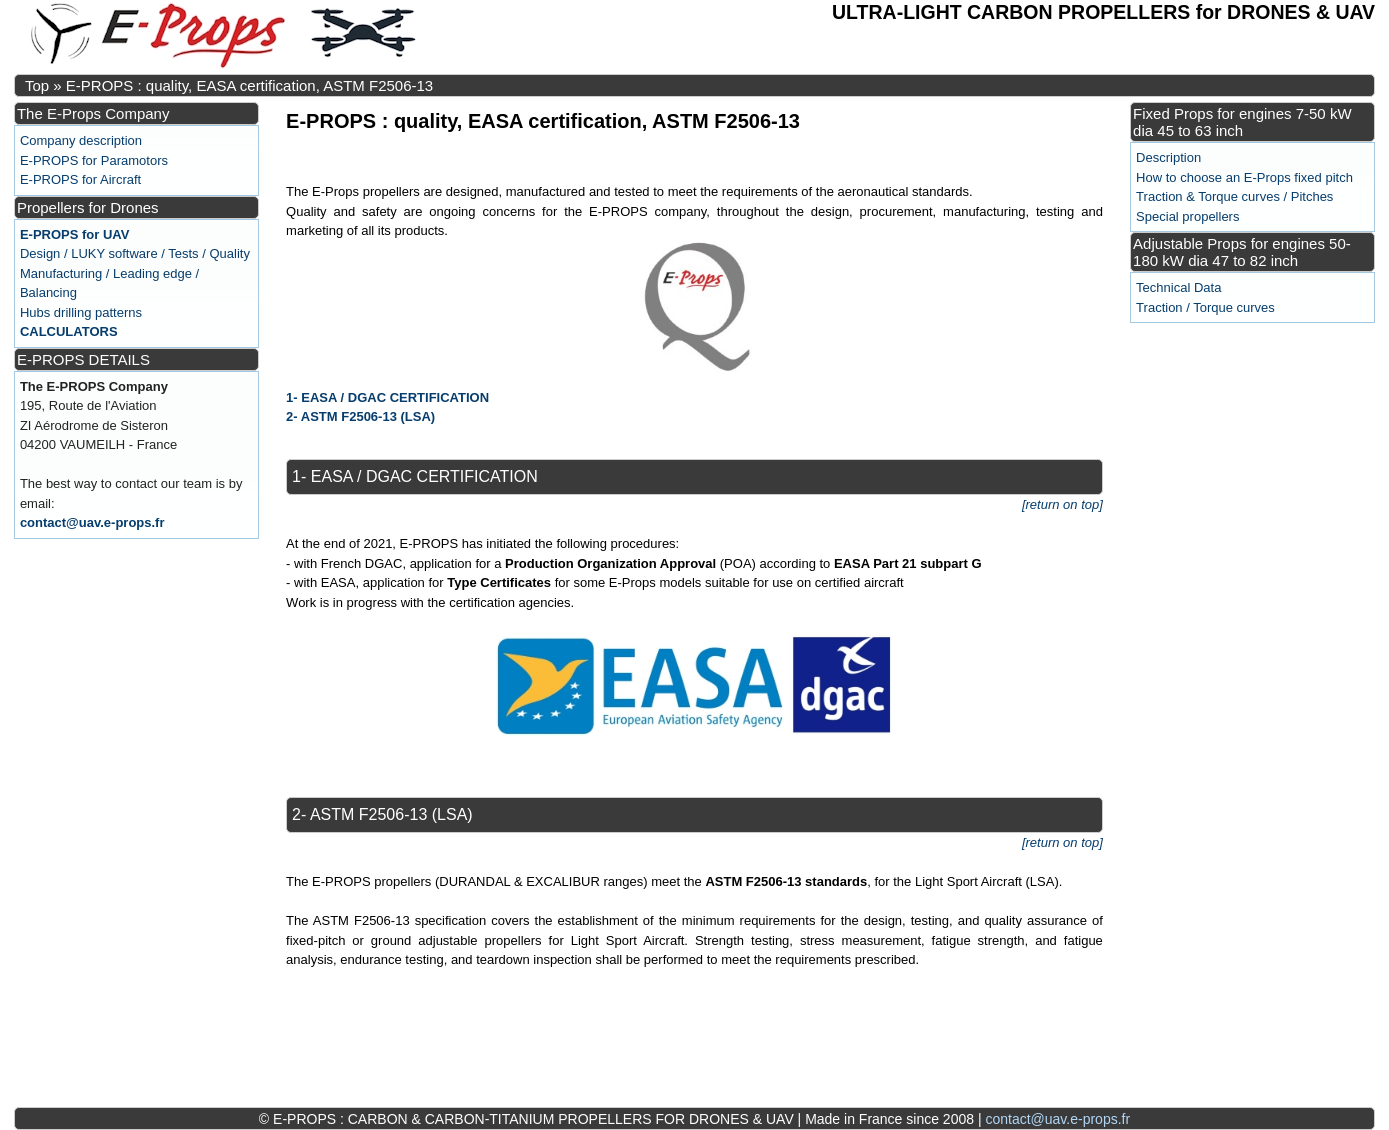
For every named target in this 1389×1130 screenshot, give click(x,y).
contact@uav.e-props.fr (92, 522)
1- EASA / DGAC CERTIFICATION (387, 397)
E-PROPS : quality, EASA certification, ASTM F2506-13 (249, 85)
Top (37, 85)
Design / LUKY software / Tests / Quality (135, 253)
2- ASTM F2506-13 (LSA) (360, 416)
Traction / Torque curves (1205, 307)
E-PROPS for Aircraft (80, 179)
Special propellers (1187, 216)
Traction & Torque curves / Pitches (1234, 196)
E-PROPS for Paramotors (94, 160)
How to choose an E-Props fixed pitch (1244, 177)
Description (1168, 157)
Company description (81, 140)
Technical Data (1178, 287)
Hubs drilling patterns (81, 312)
